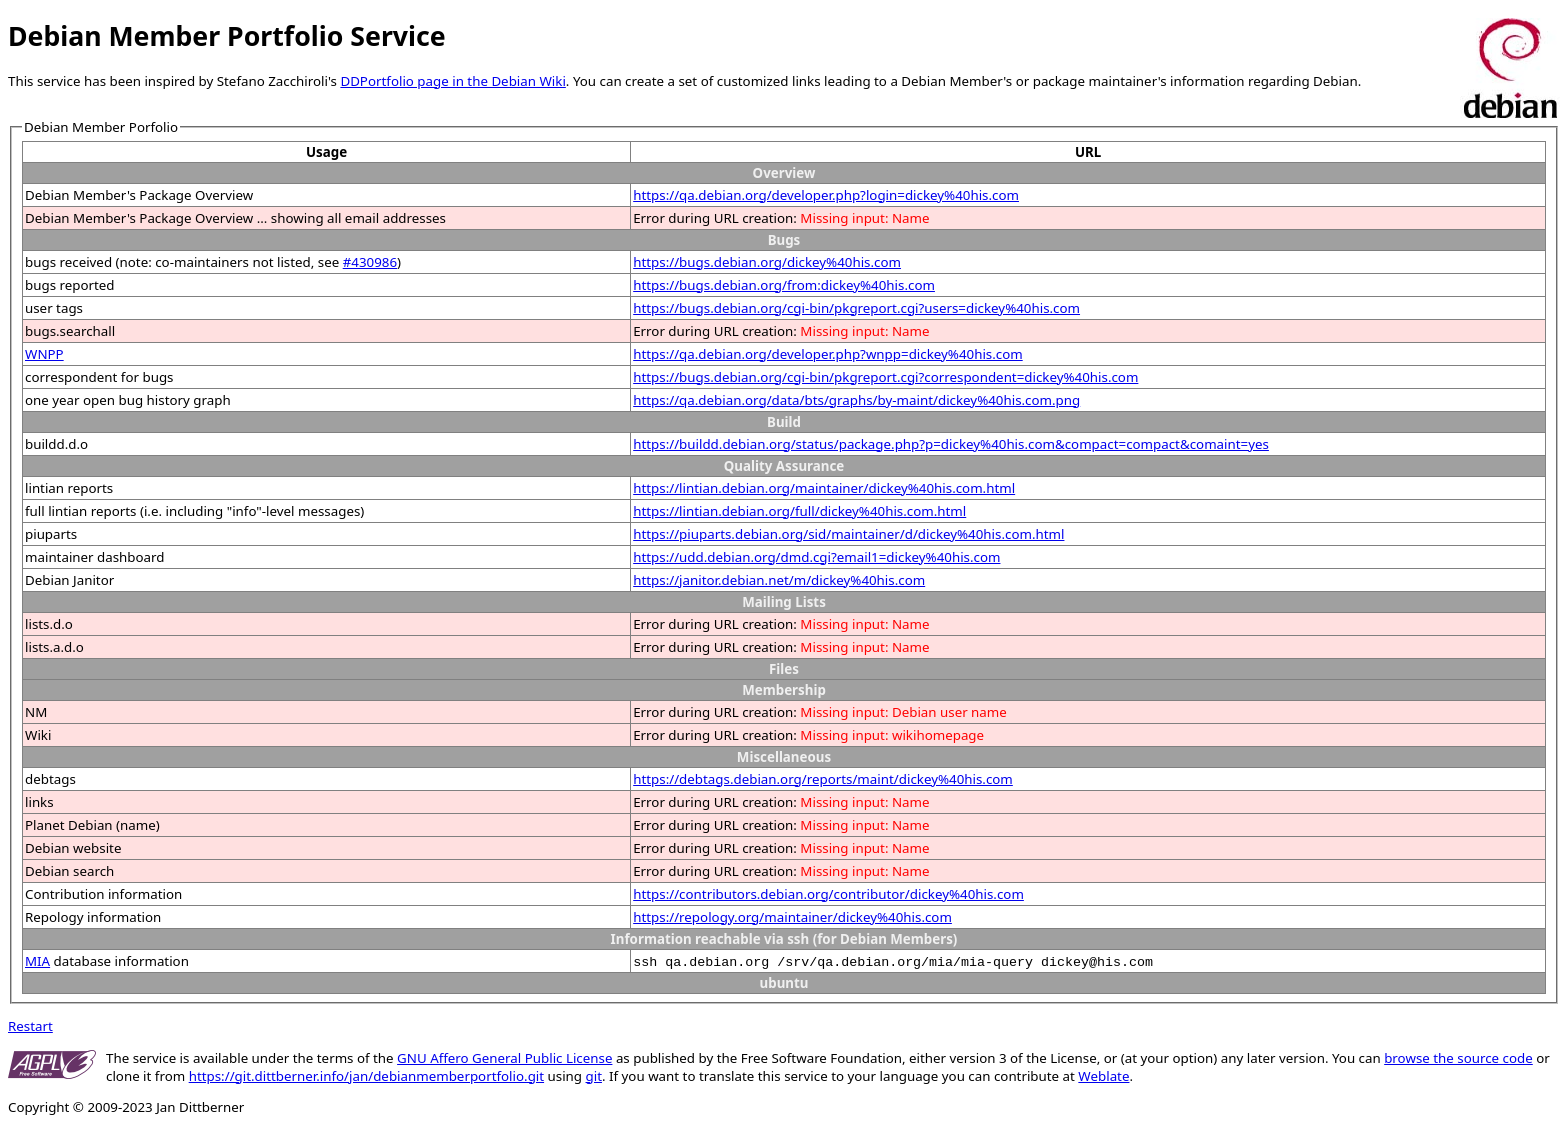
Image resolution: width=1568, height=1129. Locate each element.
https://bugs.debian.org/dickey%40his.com (767, 262)
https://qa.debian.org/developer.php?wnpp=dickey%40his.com (828, 354)
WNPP (44, 354)
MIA (37, 961)
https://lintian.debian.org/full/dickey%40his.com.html (799, 511)
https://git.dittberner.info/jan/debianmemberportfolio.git (366, 1076)
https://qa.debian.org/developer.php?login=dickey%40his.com (826, 195)
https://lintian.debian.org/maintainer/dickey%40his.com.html (824, 488)
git (594, 1076)
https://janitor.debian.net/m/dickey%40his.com (779, 580)
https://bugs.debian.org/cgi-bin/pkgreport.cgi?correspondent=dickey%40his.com (885, 377)
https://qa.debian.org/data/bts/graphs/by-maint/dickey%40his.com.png (856, 400)
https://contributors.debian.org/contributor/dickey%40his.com (828, 894)
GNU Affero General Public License (504, 1058)
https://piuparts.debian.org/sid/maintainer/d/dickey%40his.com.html (848, 534)
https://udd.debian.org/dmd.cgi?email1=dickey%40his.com (816, 557)
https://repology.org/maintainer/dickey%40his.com (792, 917)
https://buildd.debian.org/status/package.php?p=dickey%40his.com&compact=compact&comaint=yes (951, 444)
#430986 (370, 262)
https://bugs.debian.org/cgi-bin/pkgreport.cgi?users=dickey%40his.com (856, 308)
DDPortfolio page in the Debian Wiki (452, 81)
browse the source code (1458, 1058)
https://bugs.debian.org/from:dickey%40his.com (784, 285)
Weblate (1103, 1076)
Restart (30, 1026)
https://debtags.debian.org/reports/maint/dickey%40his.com (823, 779)
